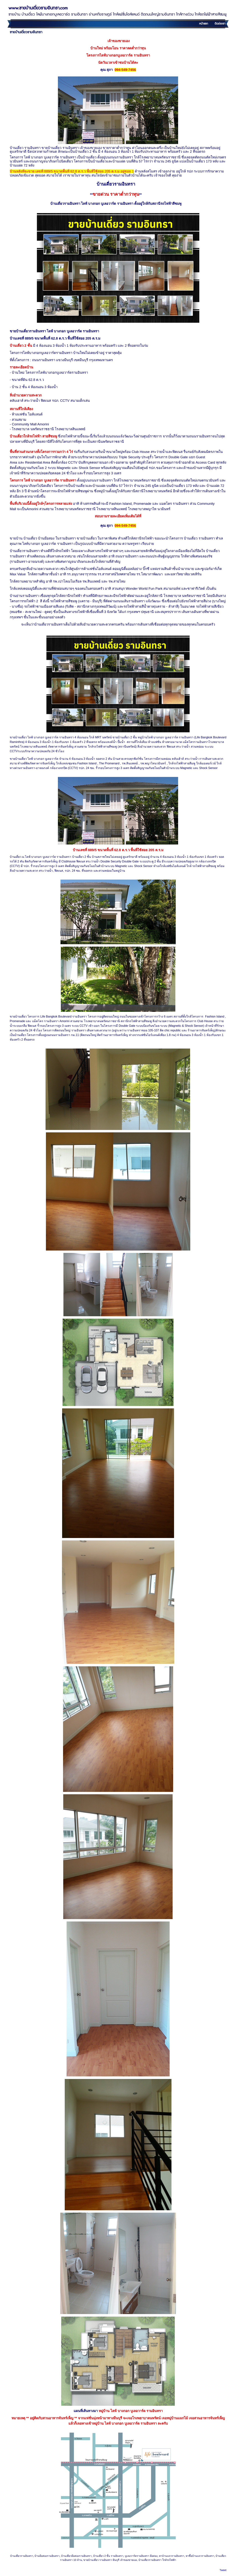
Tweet (223, 2570)
